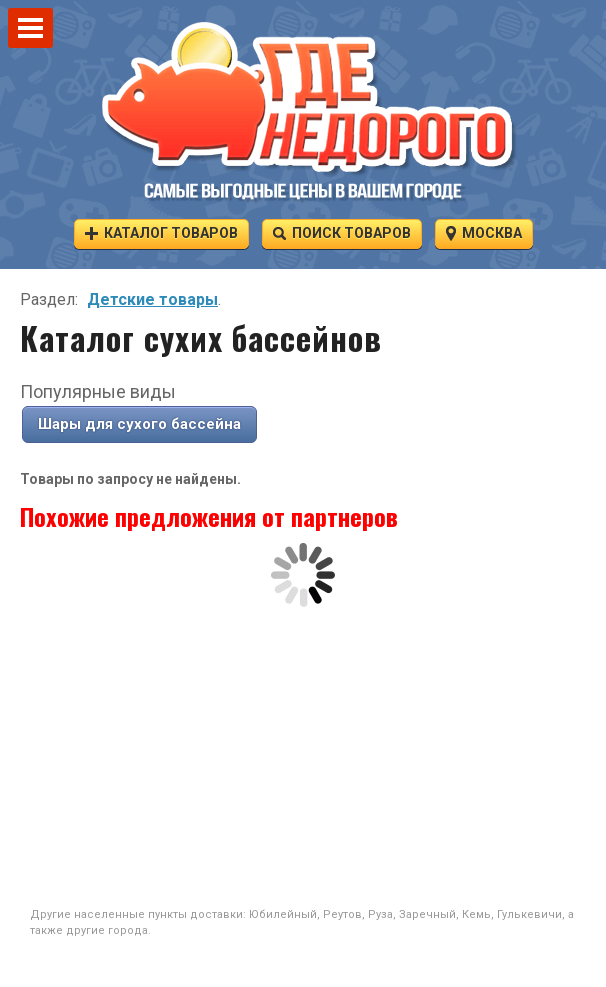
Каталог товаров (161, 232)
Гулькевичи (529, 914)
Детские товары (152, 299)
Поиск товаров (342, 232)
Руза (380, 914)
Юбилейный (283, 914)
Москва (484, 232)
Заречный (427, 914)
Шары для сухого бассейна (139, 424)
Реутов (342, 914)
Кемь (476, 914)
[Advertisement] (303, 757)
